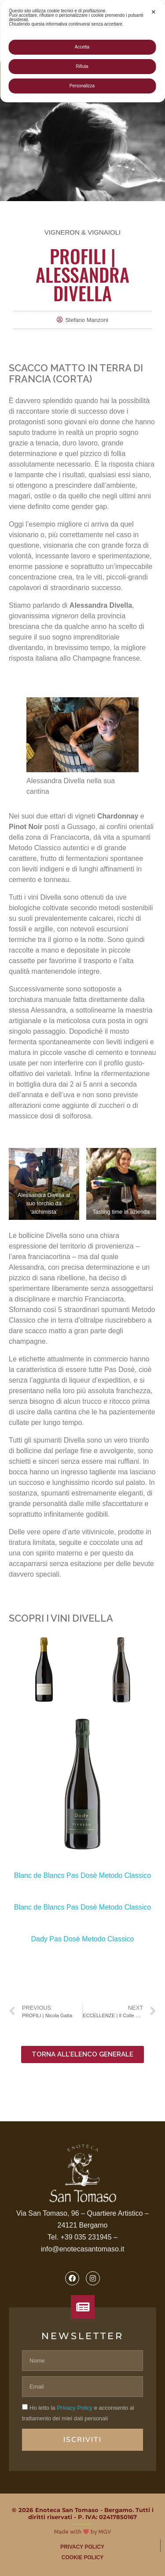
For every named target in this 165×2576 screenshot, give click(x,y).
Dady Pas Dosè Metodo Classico (82, 1939)
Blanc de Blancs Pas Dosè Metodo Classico (82, 1875)
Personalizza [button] (82, 85)
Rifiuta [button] (82, 66)
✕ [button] (153, 11)
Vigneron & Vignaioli (82, 232)
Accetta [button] (82, 47)
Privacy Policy (75, 2407)
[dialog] (82, 51)
